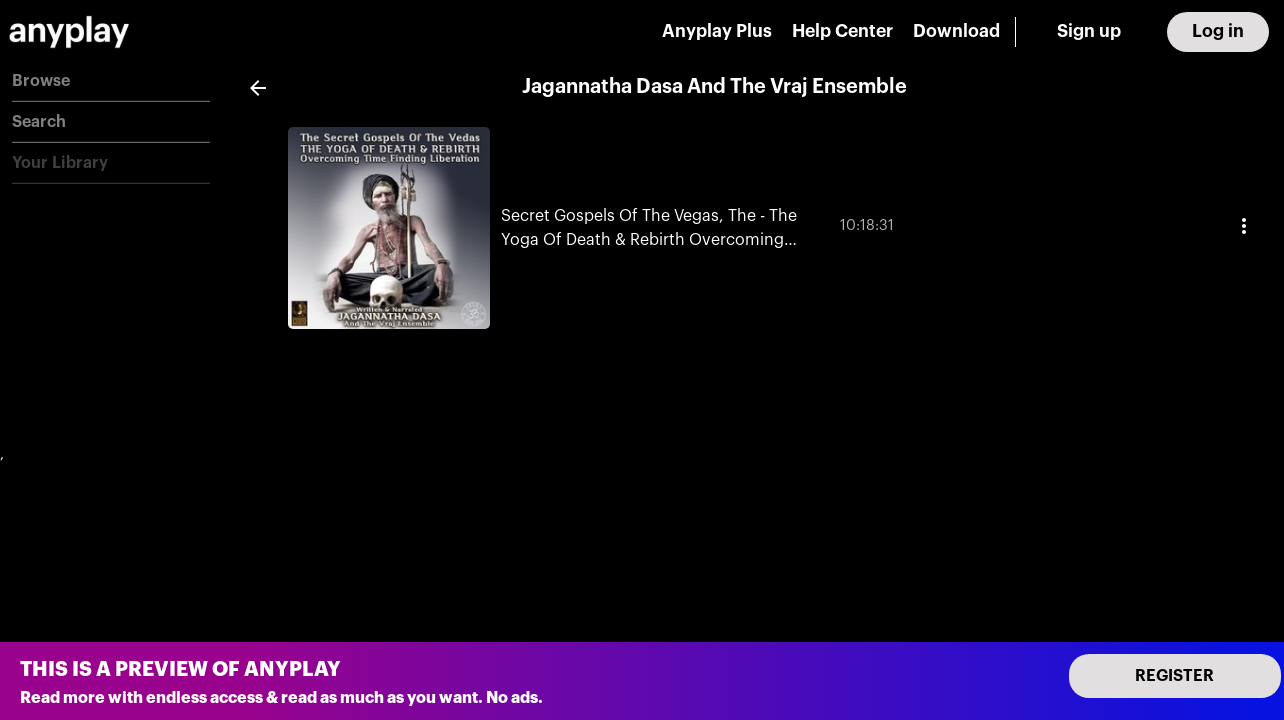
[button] (111, 81)
